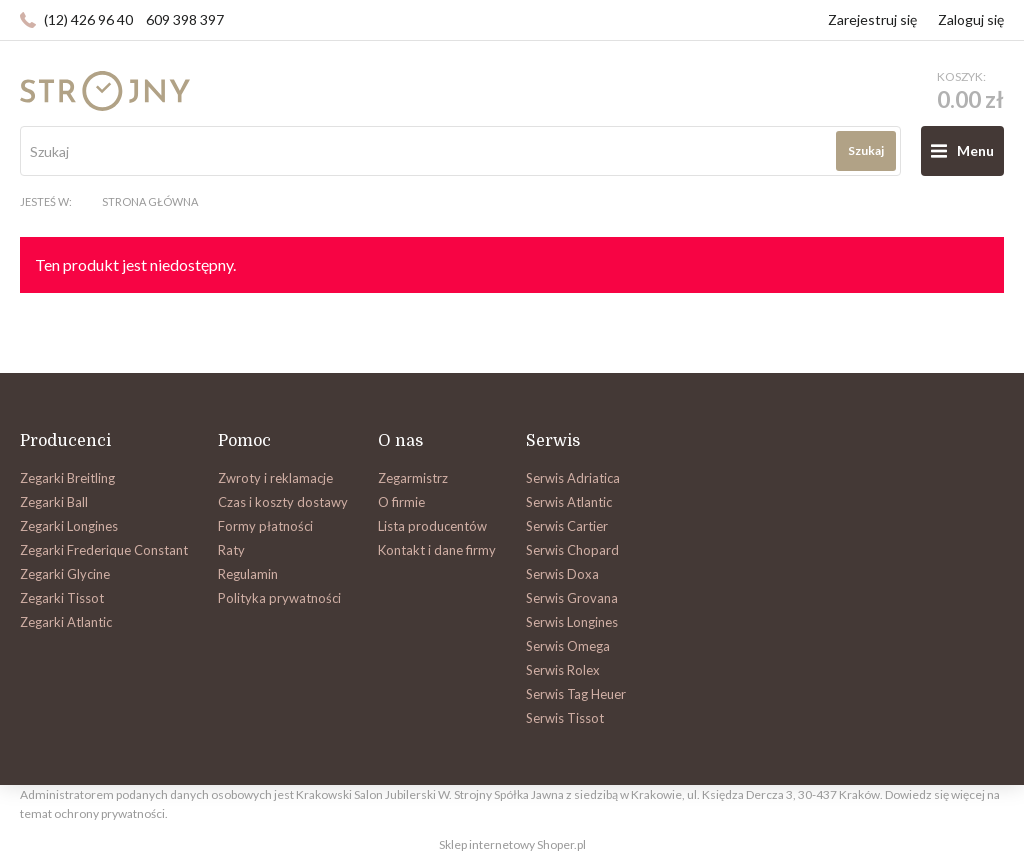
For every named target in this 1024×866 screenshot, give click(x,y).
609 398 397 (185, 19)
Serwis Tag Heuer (576, 694)
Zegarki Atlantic (66, 622)
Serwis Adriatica (573, 478)
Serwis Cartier (567, 526)
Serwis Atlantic (569, 502)
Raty (231, 550)
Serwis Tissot (565, 718)
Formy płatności (265, 526)
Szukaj (866, 150)
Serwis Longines (572, 622)
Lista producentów (432, 526)
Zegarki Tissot (62, 598)
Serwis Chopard (572, 550)
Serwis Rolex (563, 670)
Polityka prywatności (279, 598)
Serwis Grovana (572, 598)
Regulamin (248, 574)
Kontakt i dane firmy (437, 550)
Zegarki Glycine (65, 574)
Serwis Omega (568, 646)
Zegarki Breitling (67, 478)
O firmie (401, 502)
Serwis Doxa (562, 574)
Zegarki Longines (69, 526)
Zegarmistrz (413, 478)
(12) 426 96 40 (88, 19)
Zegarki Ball (54, 502)
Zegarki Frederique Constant (104, 550)
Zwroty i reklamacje (275, 478)
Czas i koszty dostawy (283, 502)
